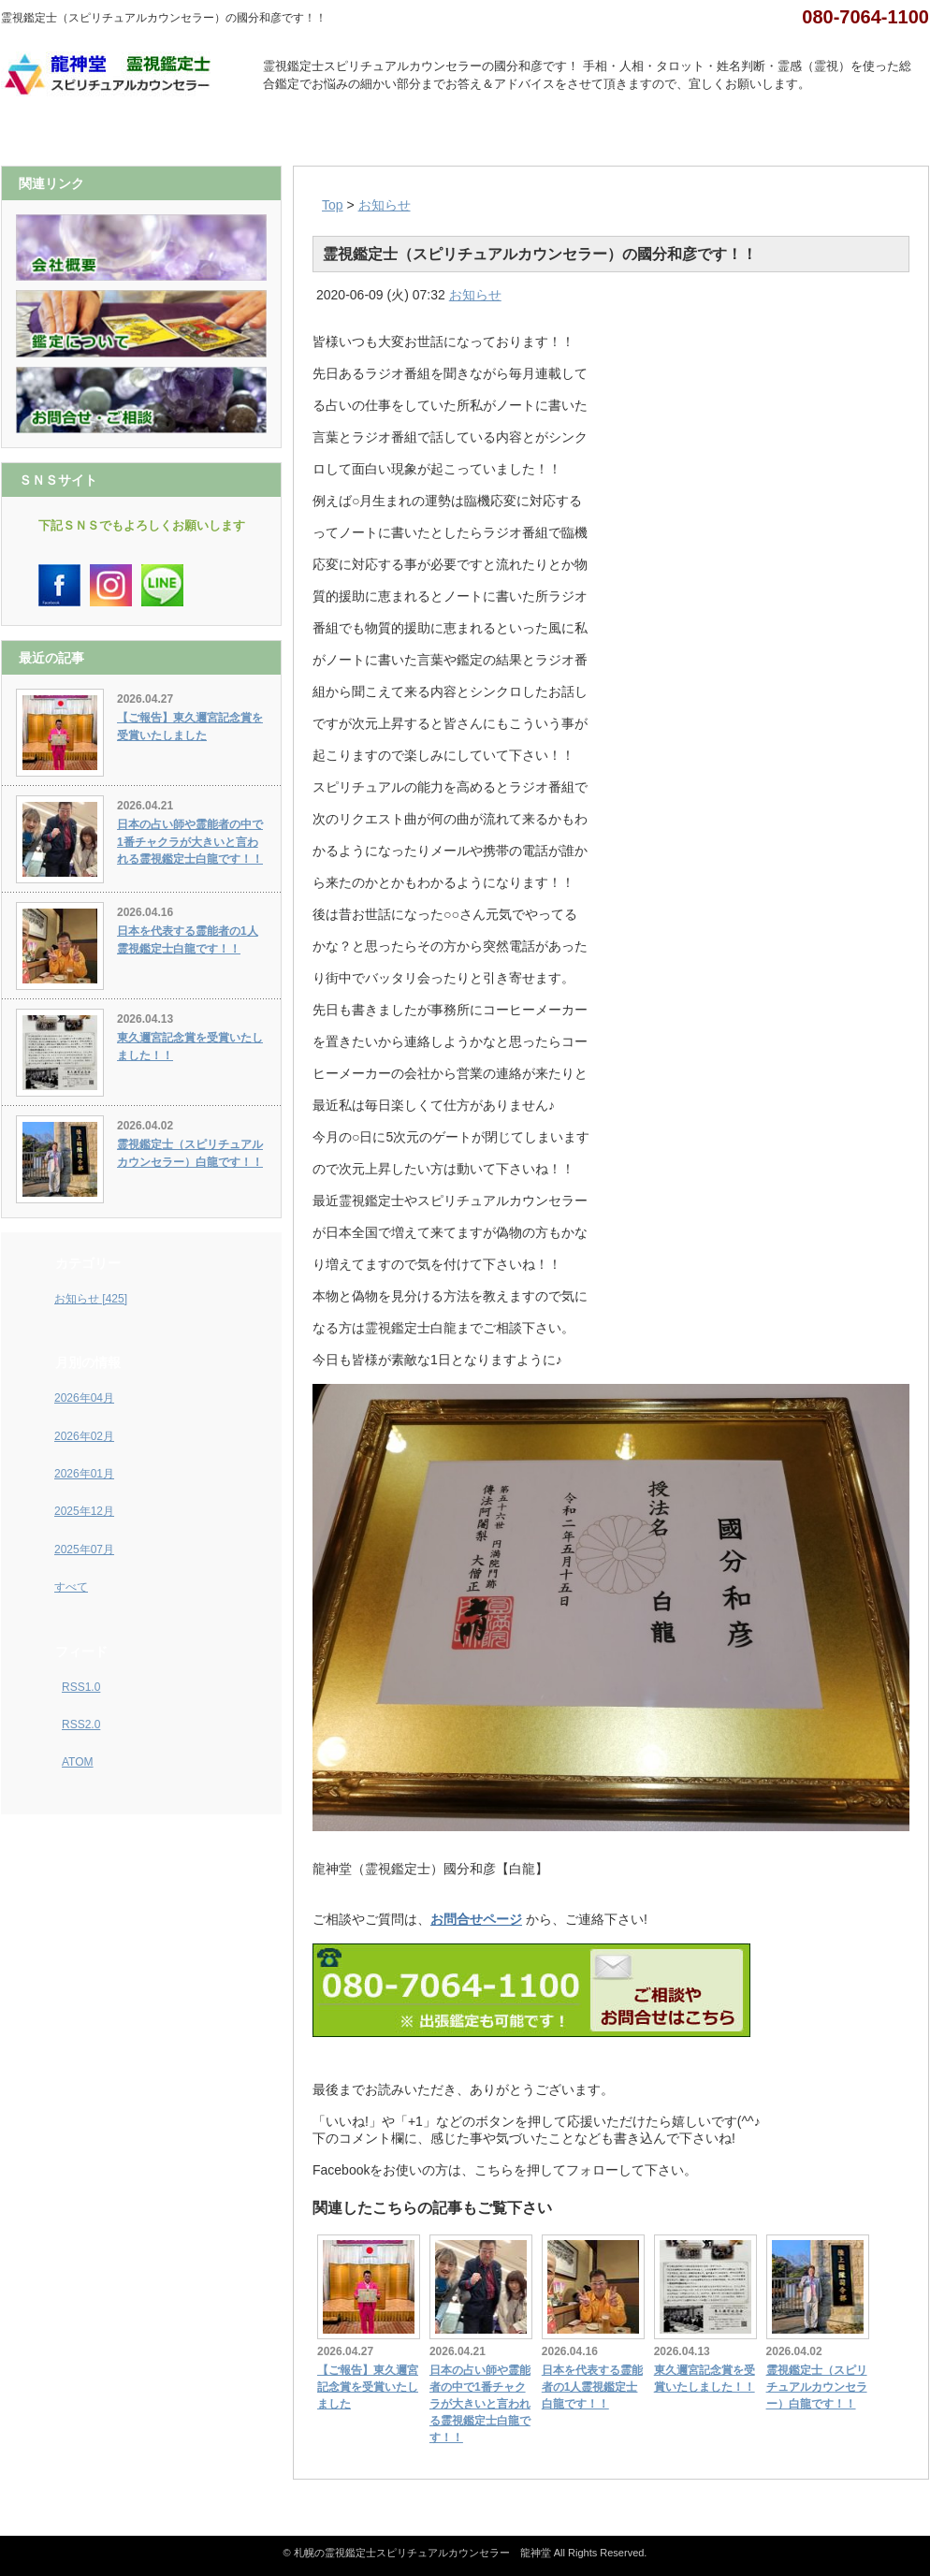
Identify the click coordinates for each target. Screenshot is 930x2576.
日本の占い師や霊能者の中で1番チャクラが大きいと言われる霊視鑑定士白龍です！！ (479, 2404)
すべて (71, 1587)
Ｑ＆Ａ (755, 133)
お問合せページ (476, 1919)
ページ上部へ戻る (906, 2490)
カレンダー (523, 133)
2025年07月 (84, 1549)
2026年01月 (84, 1473)
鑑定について (407, 133)
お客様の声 (639, 133)
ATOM (78, 1761)
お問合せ (871, 133)
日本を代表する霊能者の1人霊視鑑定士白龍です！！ (592, 2387)
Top (332, 204)
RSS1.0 (81, 1687)
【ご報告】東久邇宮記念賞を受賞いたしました (367, 2387)
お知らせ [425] (90, 1298)
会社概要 (175, 133)
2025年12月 (84, 1511)
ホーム (59, 133)
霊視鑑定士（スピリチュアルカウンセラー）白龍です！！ (816, 2387)
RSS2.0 (81, 1724)
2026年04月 (84, 1397)
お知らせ (384, 204)
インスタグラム (291, 133)
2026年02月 (84, 1436)
